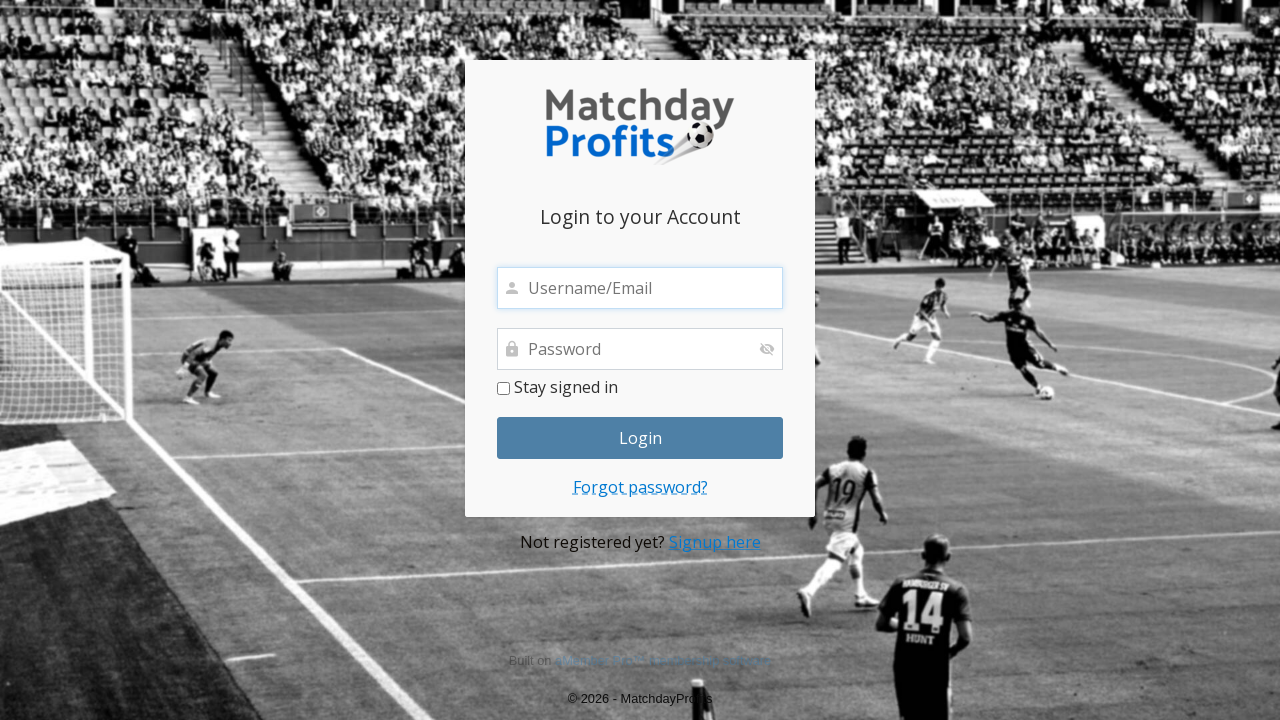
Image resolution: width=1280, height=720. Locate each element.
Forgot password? (640, 487)
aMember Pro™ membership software (663, 660)
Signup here (715, 542)
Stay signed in (557, 388)
